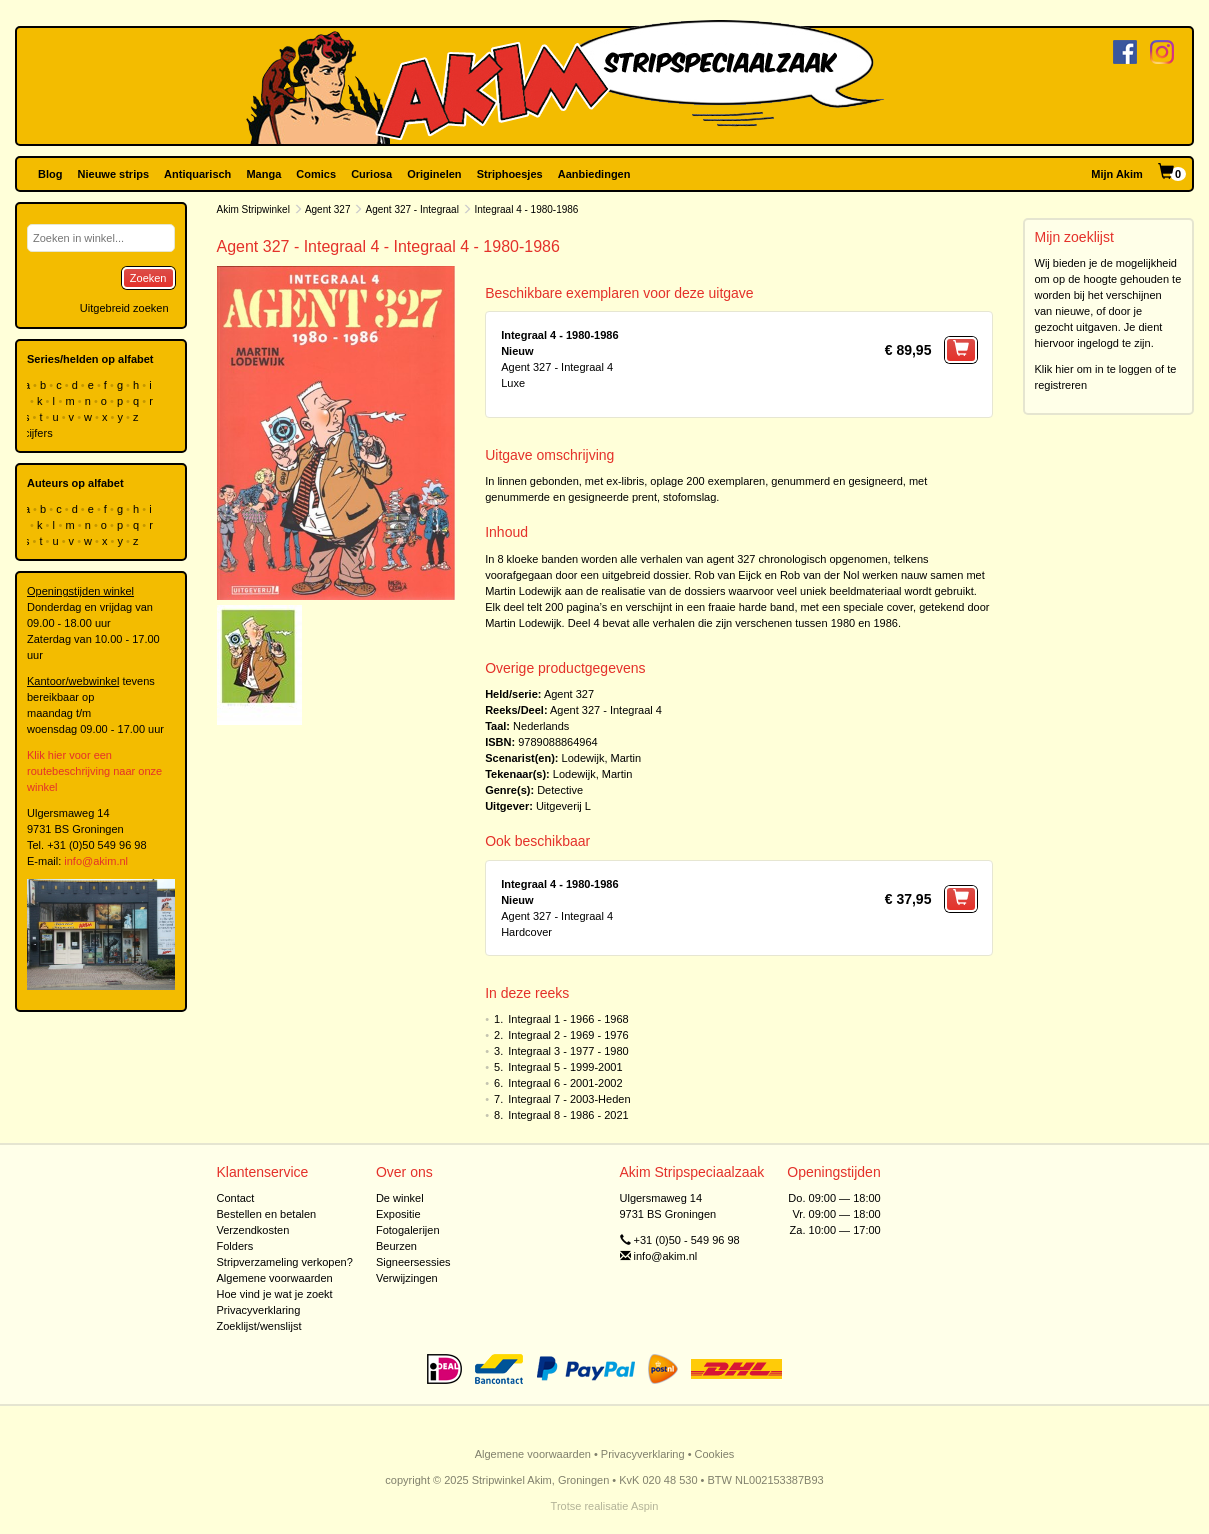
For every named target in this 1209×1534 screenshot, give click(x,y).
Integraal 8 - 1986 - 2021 (568, 1115)
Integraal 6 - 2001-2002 (565, 1083)
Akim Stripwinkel (253, 209)
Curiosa (371, 174)
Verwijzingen (407, 1278)
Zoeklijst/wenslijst (259, 1326)
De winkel (400, 1198)
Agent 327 (328, 209)
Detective (560, 790)
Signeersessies (413, 1262)
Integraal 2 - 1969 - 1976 (568, 1035)
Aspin (645, 1506)
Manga (263, 174)
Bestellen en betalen (267, 1214)
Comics (316, 174)
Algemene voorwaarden (275, 1278)
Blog (50, 174)
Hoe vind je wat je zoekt (275, 1294)
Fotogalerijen (408, 1230)
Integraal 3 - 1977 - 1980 (568, 1051)
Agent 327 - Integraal (412, 209)
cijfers (40, 433)
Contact (236, 1198)
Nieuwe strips (114, 174)
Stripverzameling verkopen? (285, 1262)
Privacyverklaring (259, 1310)
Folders (235, 1246)
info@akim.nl (96, 861)
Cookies (715, 1454)
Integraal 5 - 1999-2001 (565, 1067)
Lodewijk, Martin (601, 758)
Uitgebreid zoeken (124, 308)
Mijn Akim (1117, 174)
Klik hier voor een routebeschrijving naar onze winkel (94, 771)
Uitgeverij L (563, 806)
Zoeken (148, 278)
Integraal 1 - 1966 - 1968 (568, 1019)
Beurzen (396, 1246)
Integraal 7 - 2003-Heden (569, 1099)
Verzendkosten (253, 1230)
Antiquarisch (197, 174)
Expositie (398, 1214)
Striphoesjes (510, 174)
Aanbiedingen (594, 174)
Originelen (434, 174)
